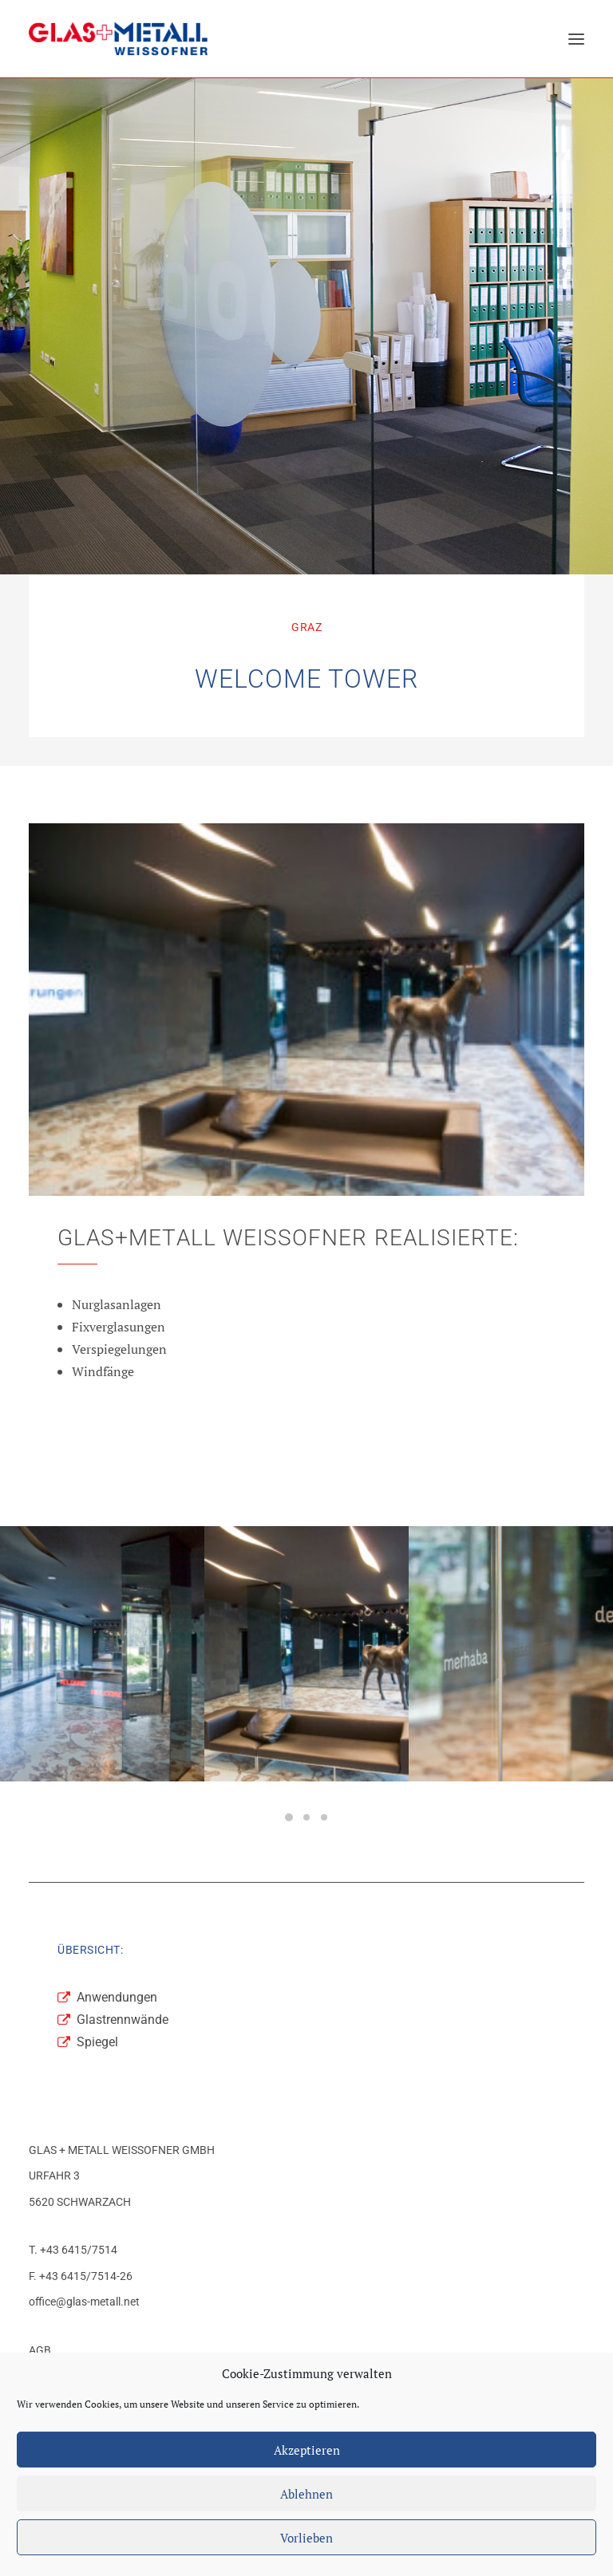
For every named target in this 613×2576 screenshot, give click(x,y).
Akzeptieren (307, 2450)
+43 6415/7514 (78, 2249)
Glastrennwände (122, 2019)
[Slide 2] (306, 1817)
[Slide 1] (289, 1817)
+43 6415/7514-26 (85, 2276)
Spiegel (97, 2041)
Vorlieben (306, 2538)
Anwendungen (117, 1997)
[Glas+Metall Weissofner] (118, 39)
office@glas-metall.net (84, 2301)
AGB (40, 2350)
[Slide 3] (324, 1817)
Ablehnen (306, 2494)
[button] (576, 38)
